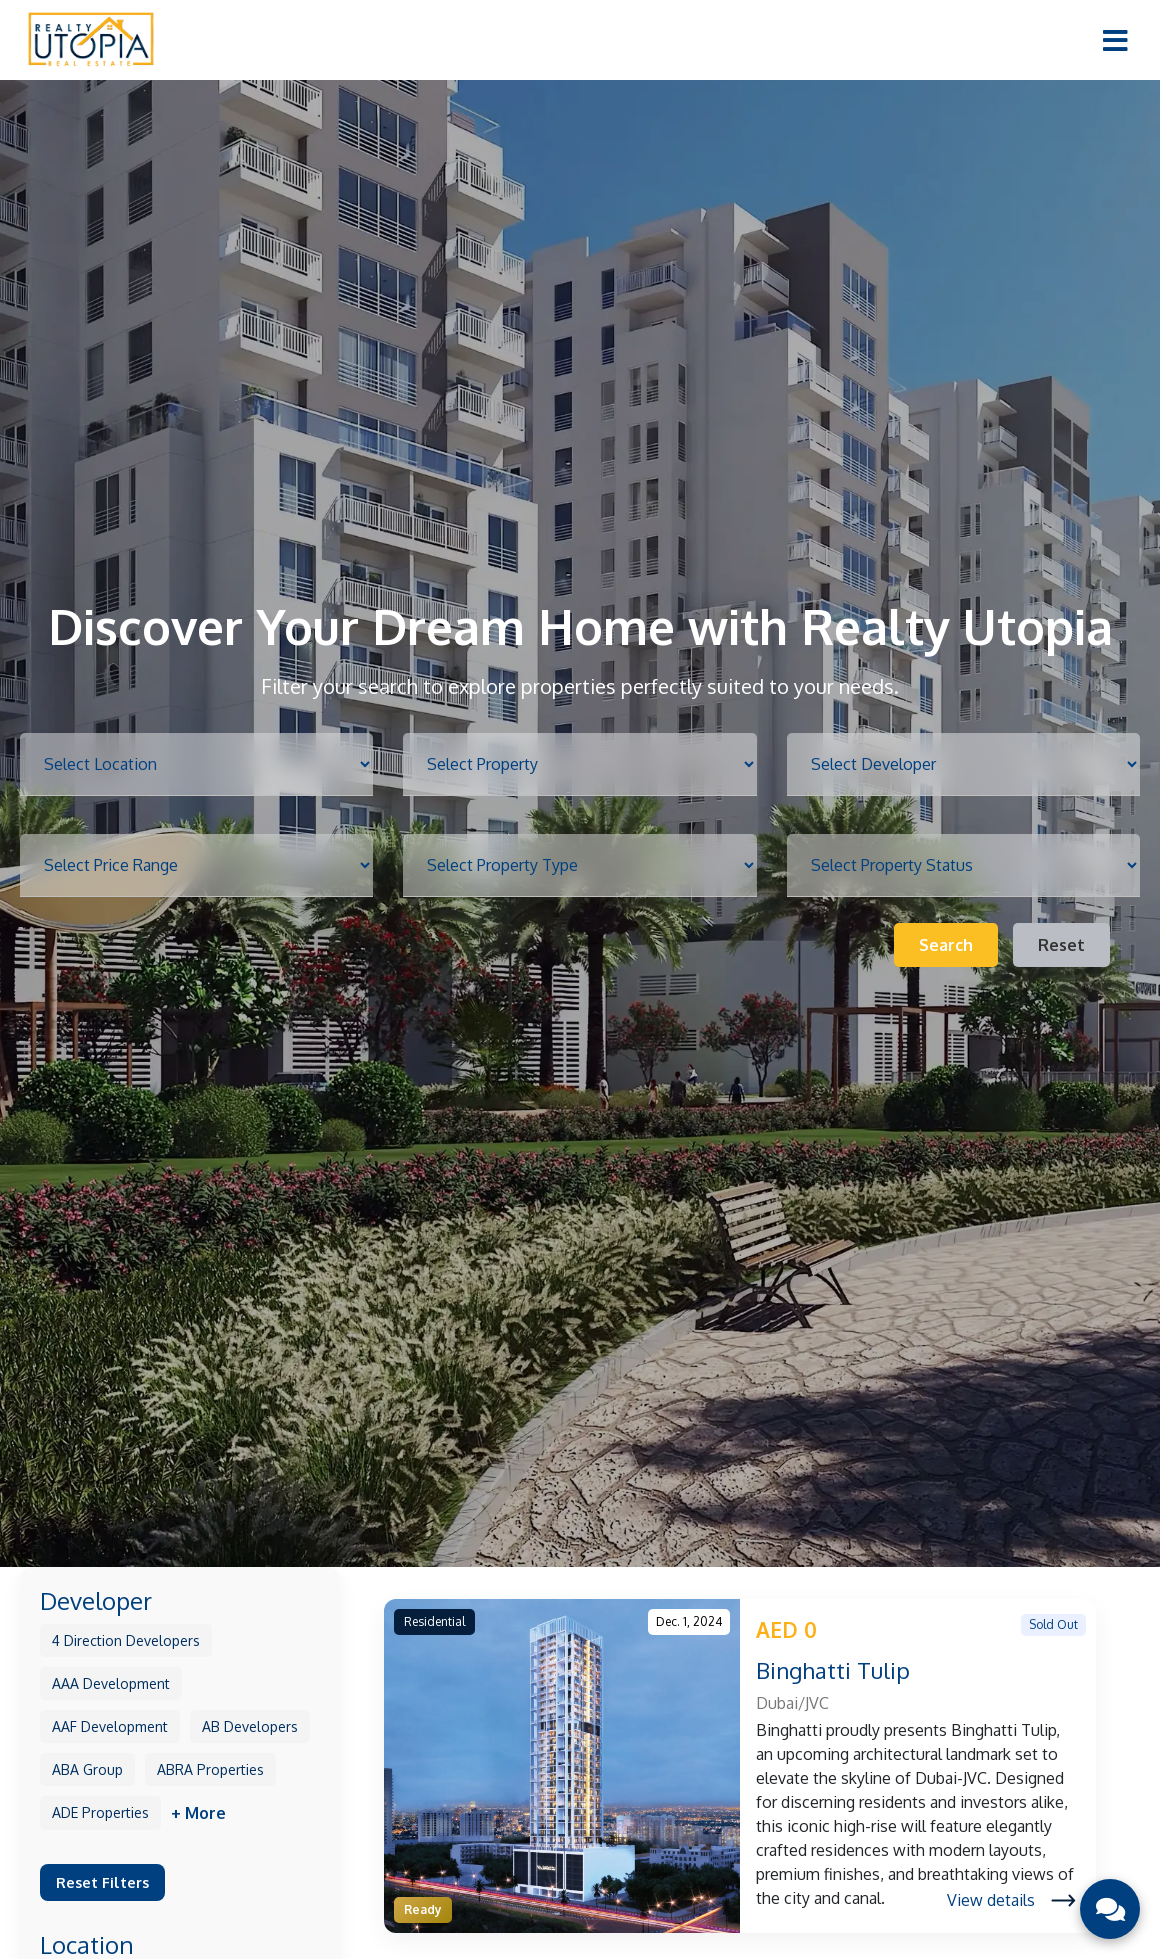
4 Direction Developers (126, 1640)
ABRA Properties (210, 1769)
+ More (198, 1813)
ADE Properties (100, 1812)
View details (1011, 1900)
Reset (1061, 945)
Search (946, 945)
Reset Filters (102, 1882)
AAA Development (111, 1683)
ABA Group (87, 1769)
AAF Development (110, 1726)
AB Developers (250, 1726)
